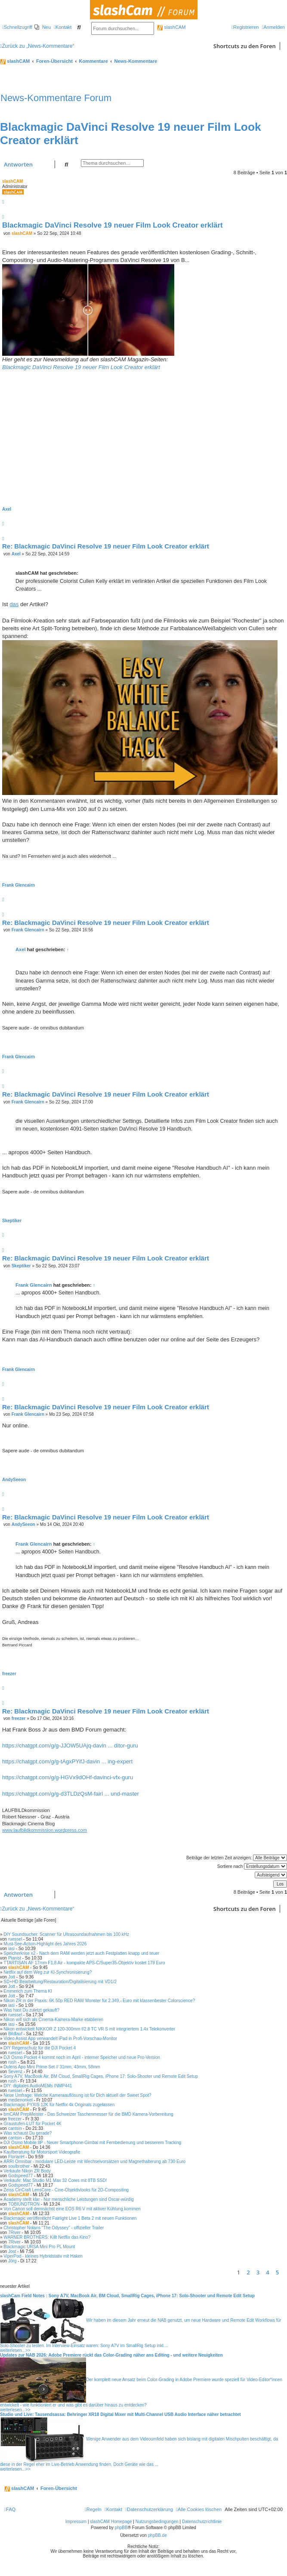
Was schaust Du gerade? (27, 2133)
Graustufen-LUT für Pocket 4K (32, 2123)
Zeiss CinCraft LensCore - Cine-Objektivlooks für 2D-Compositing (66, 2190)
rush (12, 2062)
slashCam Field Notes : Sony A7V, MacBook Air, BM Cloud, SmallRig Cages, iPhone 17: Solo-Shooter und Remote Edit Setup (127, 2295)
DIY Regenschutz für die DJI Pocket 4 (39, 2048)
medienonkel (20, 2100)
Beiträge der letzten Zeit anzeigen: (236, 1858)
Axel (6, 509)
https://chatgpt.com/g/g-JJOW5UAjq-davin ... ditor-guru (70, 1745)
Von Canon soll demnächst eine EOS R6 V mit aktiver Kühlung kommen (72, 2208)
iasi (11, 1948)
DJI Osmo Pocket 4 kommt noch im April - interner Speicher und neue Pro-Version (81, 2057)
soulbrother (19, 2166)
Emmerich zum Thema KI (27, 1991)
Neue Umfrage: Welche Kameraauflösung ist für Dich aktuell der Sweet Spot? (77, 2095)
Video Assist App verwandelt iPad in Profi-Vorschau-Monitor (60, 2038)
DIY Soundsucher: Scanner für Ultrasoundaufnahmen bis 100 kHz (66, 1934)
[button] (285, 2272)
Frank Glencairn (18, 885)
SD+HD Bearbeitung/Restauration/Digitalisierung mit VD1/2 (60, 1981)
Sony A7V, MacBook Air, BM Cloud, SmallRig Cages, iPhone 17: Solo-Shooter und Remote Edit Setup (100, 2076)
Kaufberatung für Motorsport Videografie (41, 2152)
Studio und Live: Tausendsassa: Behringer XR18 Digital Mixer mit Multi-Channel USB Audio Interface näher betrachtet (120, 2414)
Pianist (14, 1958)
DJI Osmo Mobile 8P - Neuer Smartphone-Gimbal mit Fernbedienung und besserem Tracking (92, 2142)
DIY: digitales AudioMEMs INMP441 (37, 2085)
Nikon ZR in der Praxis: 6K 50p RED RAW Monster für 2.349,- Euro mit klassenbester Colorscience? (99, 2000)
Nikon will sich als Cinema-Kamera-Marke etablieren (53, 2019)
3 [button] (257, 2272)
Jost (12, 2251)
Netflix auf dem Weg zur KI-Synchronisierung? (47, 1972)
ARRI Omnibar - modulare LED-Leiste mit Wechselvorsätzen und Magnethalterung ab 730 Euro (94, 2161)
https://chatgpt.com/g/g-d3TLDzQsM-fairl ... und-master (70, 1793)
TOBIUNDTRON (24, 2204)
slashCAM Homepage (111, 2521)
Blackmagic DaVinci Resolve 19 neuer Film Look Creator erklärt (112, 225)
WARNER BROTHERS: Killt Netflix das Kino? (46, 2237)
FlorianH (16, 2156)
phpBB (121, 2527)
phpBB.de (157, 2535)
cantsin (15, 2128)
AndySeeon (14, 1479)
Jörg (12, 2261)
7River (14, 2232)
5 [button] (277, 2272)
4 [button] (267, 2272)
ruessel (15, 1939)
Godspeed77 (20, 2175)
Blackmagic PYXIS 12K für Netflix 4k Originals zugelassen (58, 2104)
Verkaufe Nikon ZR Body (27, 2171)
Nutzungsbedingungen (157, 2521)
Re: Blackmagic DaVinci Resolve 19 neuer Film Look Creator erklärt (105, 546)
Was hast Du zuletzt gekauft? (31, 2010)
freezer (9, 1673)
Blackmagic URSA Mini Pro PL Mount (39, 2246)
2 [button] (248, 2272)
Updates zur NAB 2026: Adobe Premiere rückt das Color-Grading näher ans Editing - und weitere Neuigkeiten (111, 2355)
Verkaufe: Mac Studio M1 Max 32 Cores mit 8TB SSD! (55, 2180)
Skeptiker (12, 1220)
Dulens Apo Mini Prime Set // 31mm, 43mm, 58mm (51, 2066)
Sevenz (15, 2071)
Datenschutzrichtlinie (202, 2521)
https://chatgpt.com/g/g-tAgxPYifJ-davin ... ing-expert (67, 1761)
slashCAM (171, 27)
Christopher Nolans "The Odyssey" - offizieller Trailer (53, 2227)
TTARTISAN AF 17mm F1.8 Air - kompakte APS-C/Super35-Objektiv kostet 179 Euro (84, 1962)
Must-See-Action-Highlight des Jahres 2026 (44, 1943)
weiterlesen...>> (15, 2350)
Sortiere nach (252, 1866)
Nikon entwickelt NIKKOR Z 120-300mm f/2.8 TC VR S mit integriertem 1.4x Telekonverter (89, 2029)
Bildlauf (15, 2033)
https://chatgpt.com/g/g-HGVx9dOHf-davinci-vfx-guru (67, 1777)
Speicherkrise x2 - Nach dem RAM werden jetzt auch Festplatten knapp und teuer (81, 1953)
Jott (11, 1977)
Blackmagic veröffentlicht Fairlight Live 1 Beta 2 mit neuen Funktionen (69, 2218)
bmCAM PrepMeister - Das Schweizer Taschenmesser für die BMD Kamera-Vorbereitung (88, 2114)
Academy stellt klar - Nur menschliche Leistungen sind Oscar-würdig (68, 2199)
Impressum (75, 2521)
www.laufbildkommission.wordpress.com (44, 1830)
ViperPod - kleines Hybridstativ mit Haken (43, 2256)
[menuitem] (42, 27)
